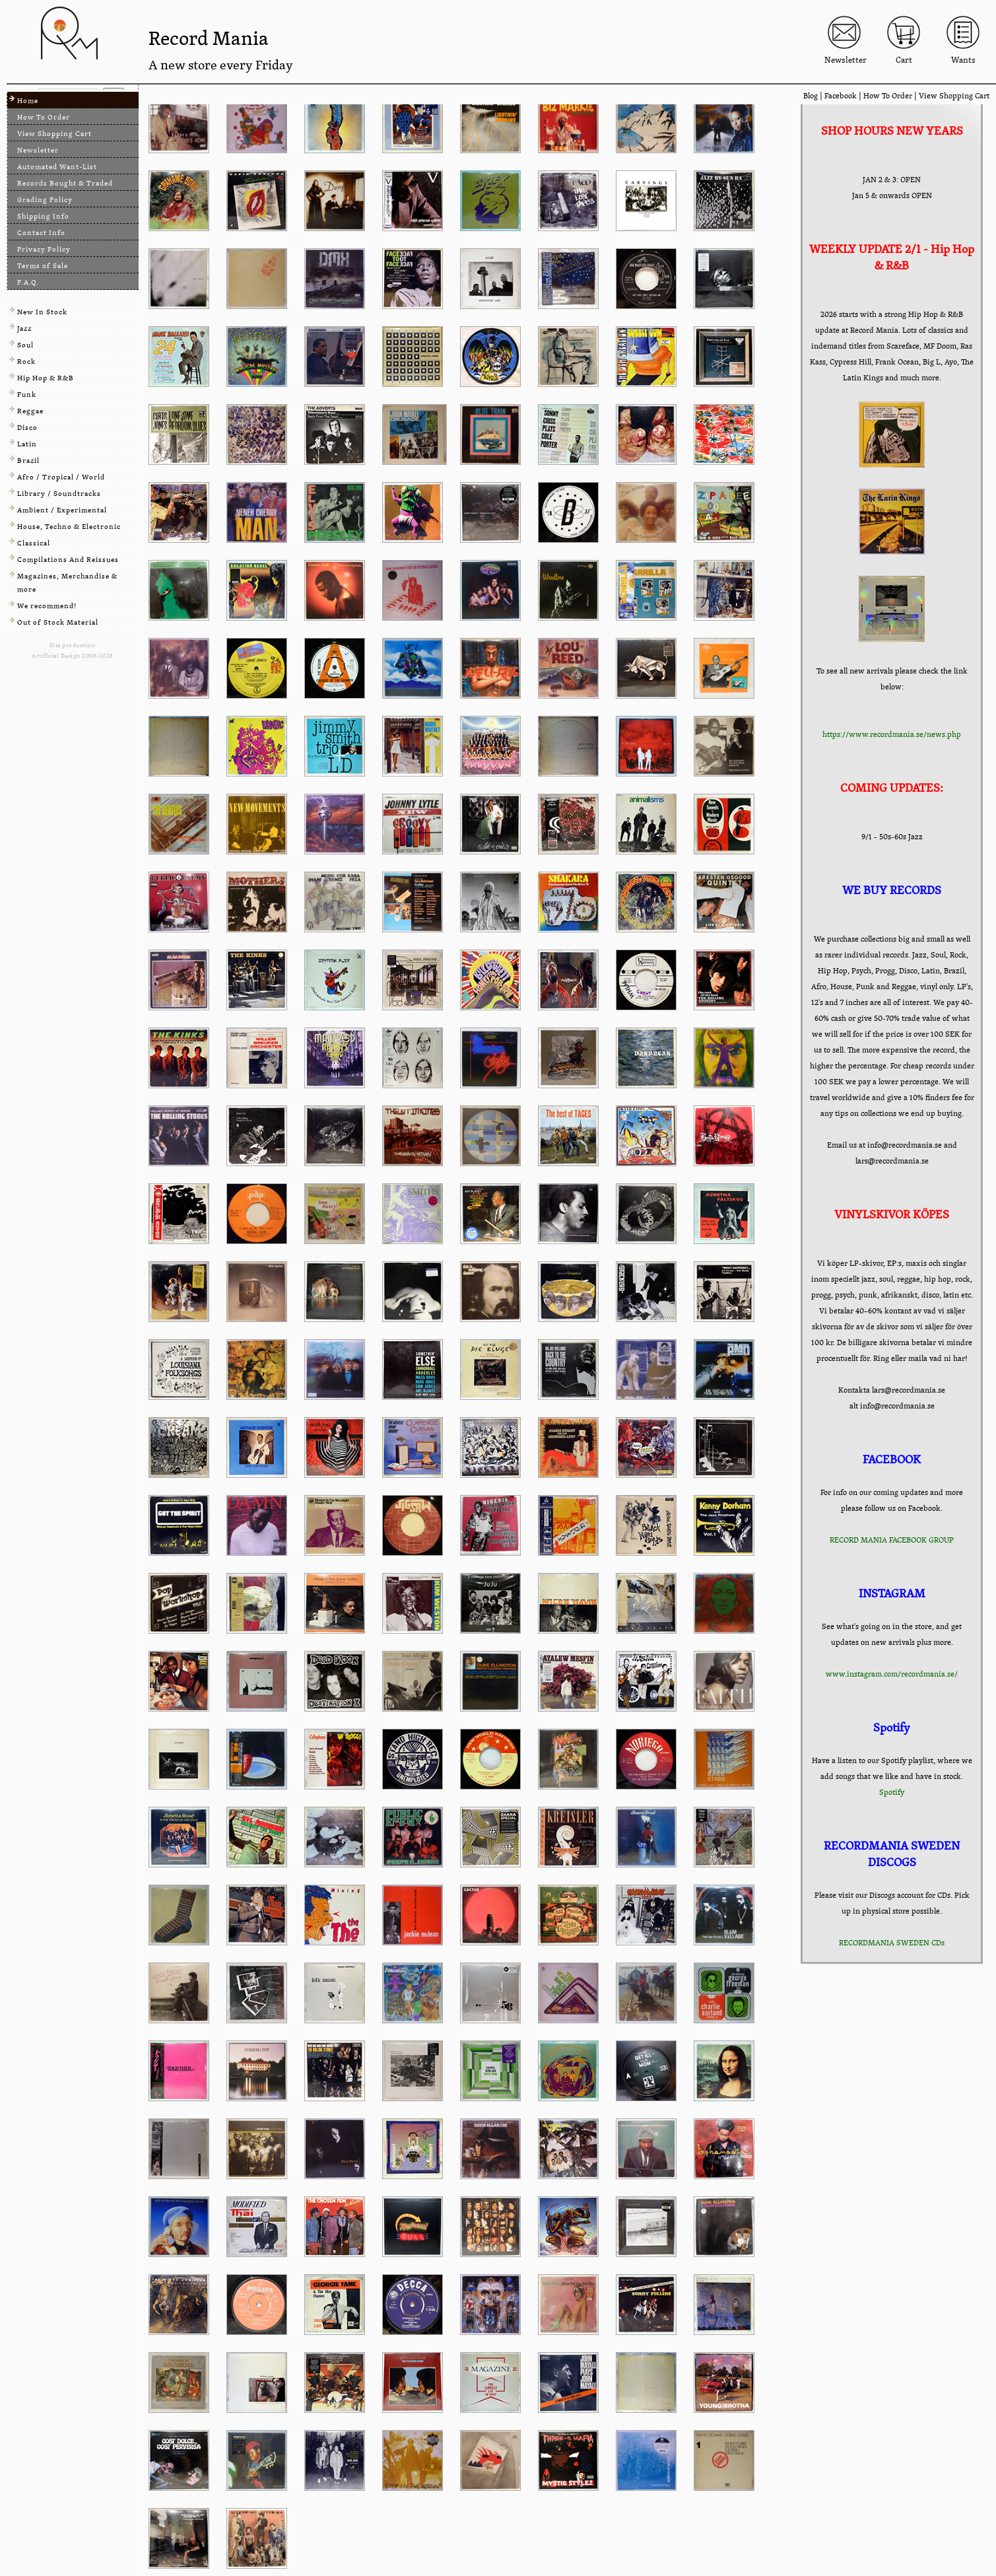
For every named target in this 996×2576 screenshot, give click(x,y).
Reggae (30, 411)
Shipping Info (43, 216)
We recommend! (47, 605)
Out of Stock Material (57, 622)
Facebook (840, 96)
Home (27, 100)
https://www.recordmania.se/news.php (891, 734)
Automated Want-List (57, 166)
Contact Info (41, 232)
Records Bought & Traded (65, 183)
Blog (810, 96)
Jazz (24, 328)
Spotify (891, 1792)
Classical (33, 543)
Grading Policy (45, 199)
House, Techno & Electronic (69, 526)
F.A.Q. (28, 282)
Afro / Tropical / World (61, 477)
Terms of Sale (42, 265)
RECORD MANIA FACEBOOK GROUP (892, 1540)
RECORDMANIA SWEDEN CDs (892, 1943)
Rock (26, 361)
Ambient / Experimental (62, 510)
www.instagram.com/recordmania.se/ (892, 1674)
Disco (27, 427)
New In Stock (42, 312)
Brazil (28, 460)
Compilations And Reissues (68, 559)
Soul (25, 345)
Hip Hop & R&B (45, 378)
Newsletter (38, 150)
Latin (27, 444)
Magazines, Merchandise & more (67, 583)
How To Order (887, 96)
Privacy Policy (44, 249)
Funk (26, 394)
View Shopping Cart (954, 96)
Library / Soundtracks (59, 493)
